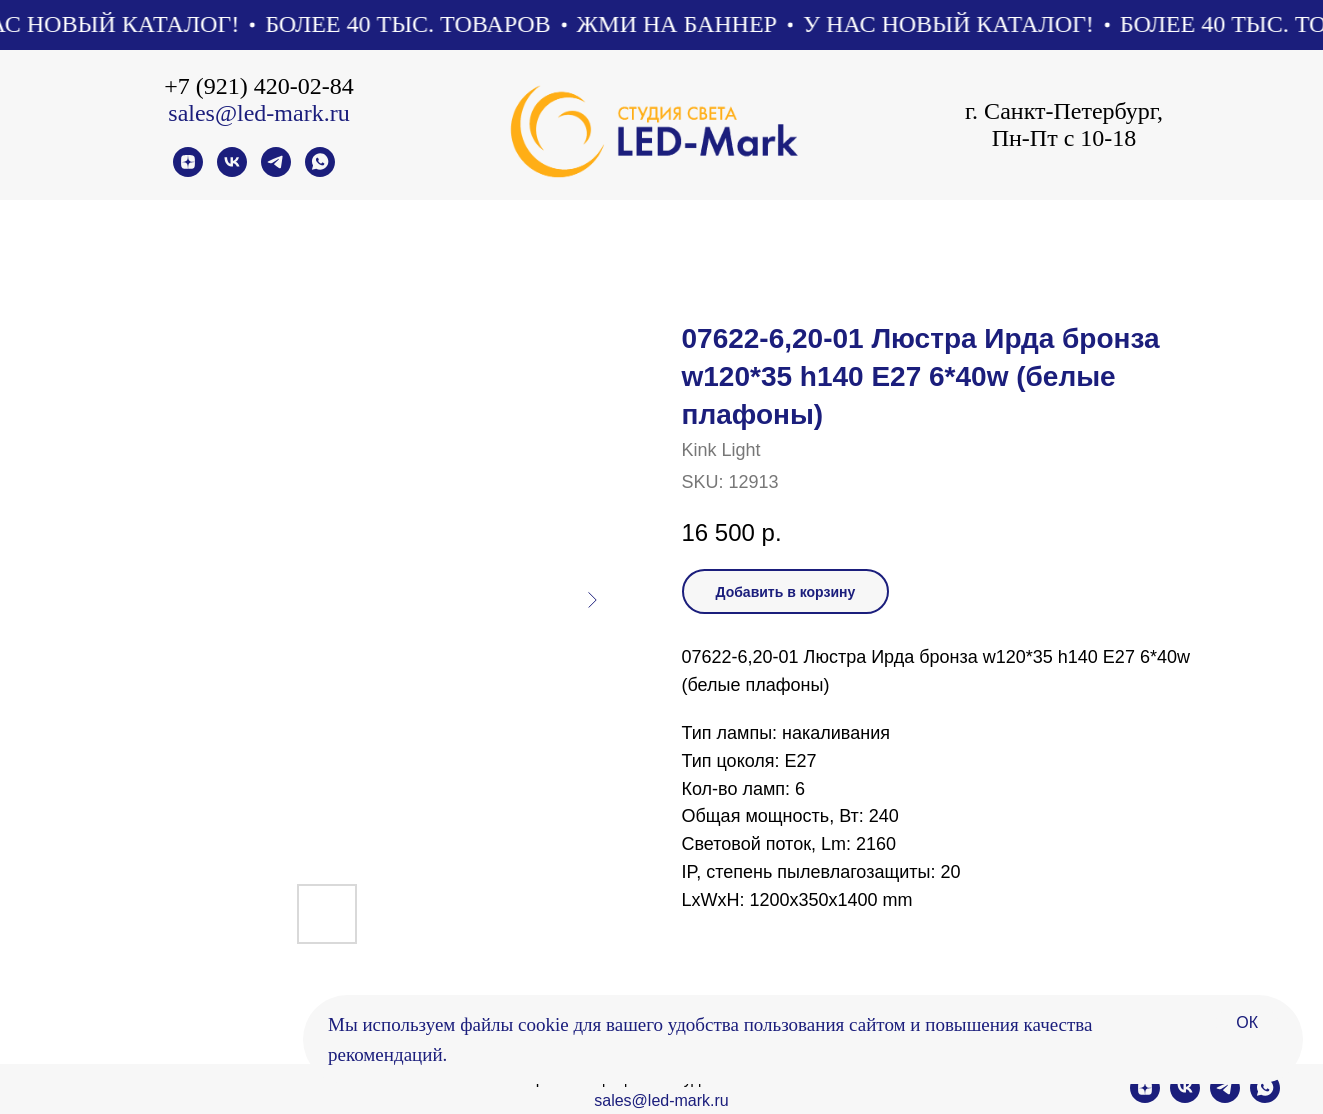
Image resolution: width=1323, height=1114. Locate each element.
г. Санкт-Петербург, (1064, 111)
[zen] (188, 171)
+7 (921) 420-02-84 (259, 86)
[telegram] (276, 171)
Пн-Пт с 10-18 (1064, 138)
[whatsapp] (320, 171)
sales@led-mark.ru (258, 113)
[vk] (232, 171)
